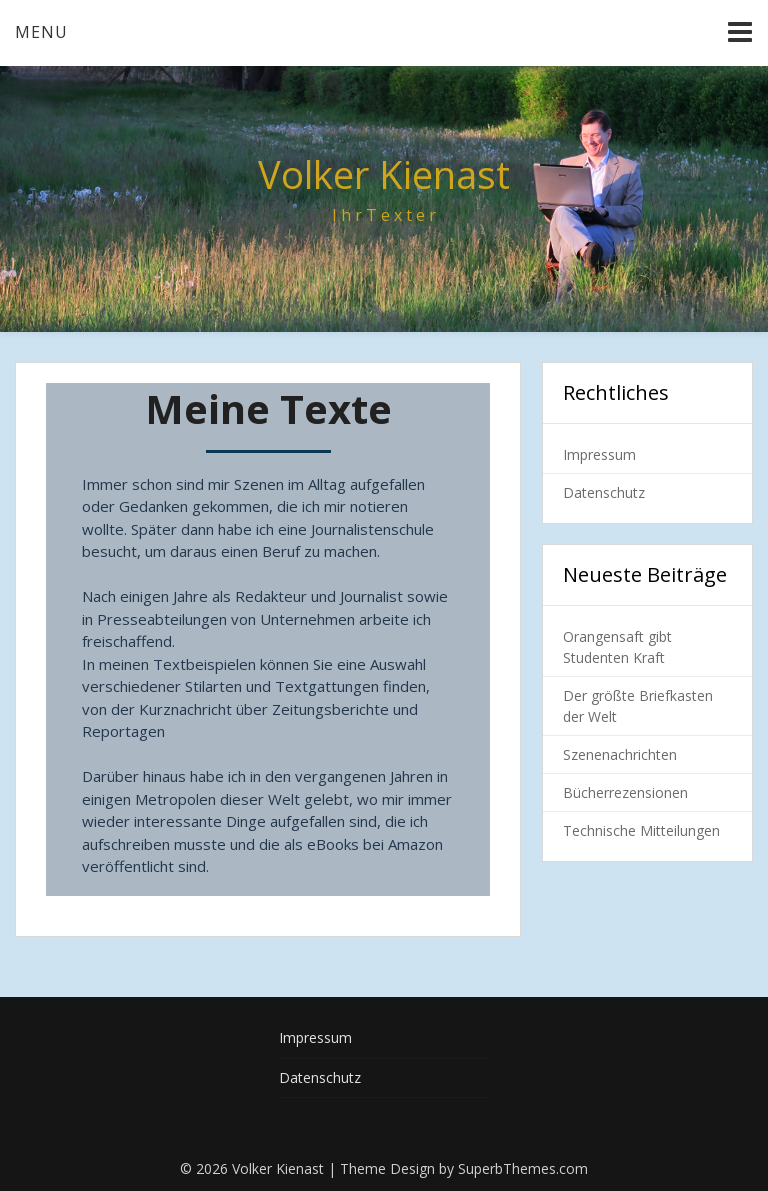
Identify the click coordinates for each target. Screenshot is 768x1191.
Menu (41, 32)
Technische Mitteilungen (641, 830)
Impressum (599, 454)
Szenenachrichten (620, 754)
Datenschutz (604, 492)
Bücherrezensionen (625, 792)
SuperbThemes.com (523, 1168)
